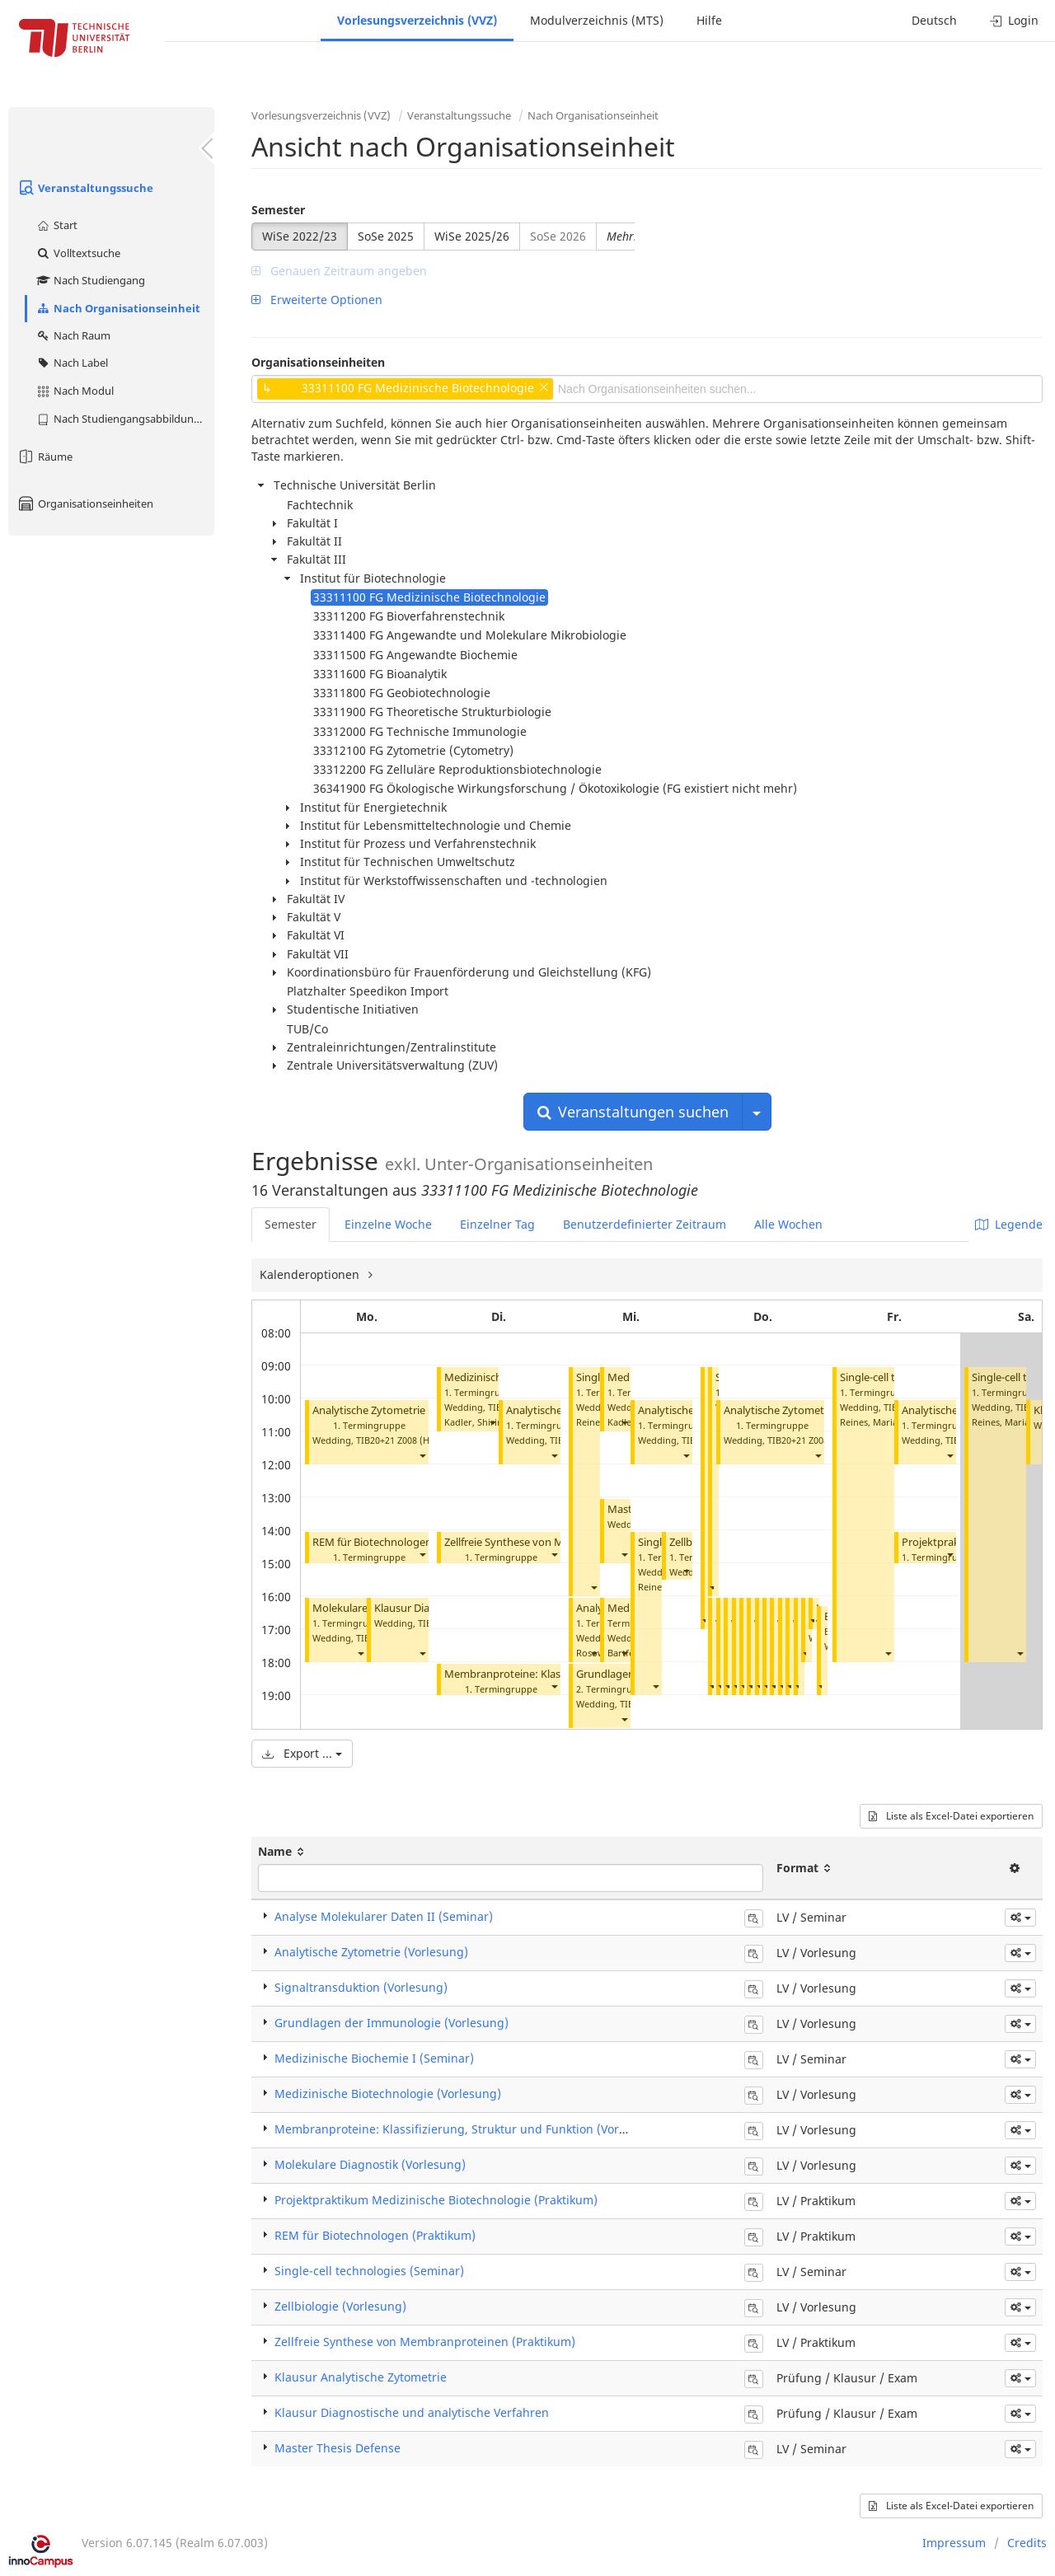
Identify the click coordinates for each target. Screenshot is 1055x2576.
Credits (1027, 2542)
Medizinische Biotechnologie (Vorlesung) (387, 2093)
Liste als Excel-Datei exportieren (951, 1816)
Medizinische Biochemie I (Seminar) (374, 2058)
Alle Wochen (788, 1224)
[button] (422, 1455)
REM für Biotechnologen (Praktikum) (403, 1542)
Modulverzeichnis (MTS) (596, 20)
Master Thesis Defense (337, 2448)
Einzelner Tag (497, 1224)
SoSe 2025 (386, 236)
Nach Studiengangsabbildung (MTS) (124, 418)
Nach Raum (72, 335)
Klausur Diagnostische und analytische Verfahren (411, 2412)
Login (1014, 20)
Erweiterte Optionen (316, 299)
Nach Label (71, 362)
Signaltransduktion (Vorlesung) (361, 1987)
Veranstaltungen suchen (633, 1112)
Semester (278, 210)
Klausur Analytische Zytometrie (360, 2377)
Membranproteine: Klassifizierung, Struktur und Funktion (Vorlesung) (467, 2129)
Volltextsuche (77, 253)
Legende (1009, 1224)
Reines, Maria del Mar (886, 1422)
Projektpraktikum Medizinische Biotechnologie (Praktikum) (436, 2200)
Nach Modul (74, 390)
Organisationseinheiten (84, 503)
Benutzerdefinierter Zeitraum (644, 1224)
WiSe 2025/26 (471, 236)
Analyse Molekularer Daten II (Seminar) (383, 1916)
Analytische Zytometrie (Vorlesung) (399, 1410)
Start (56, 225)
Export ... (302, 1753)
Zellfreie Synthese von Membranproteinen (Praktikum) (424, 2341)
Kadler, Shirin (473, 1422)
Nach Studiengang (90, 280)
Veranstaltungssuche (84, 187)
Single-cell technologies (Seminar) (369, 2271)
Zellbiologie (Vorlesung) (340, 2306)
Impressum (954, 2542)
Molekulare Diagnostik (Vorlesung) (370, 2164)
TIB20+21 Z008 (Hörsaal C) (411, 1440)
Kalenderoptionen (311, 1274)
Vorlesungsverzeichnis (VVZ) (417, 20)
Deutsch (934, 20)
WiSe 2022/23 (299, 236)
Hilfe (709, 20)
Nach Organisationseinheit (117, 308)
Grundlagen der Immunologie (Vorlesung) (391, 2022)
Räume (44, 456)
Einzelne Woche (388, 1224)
